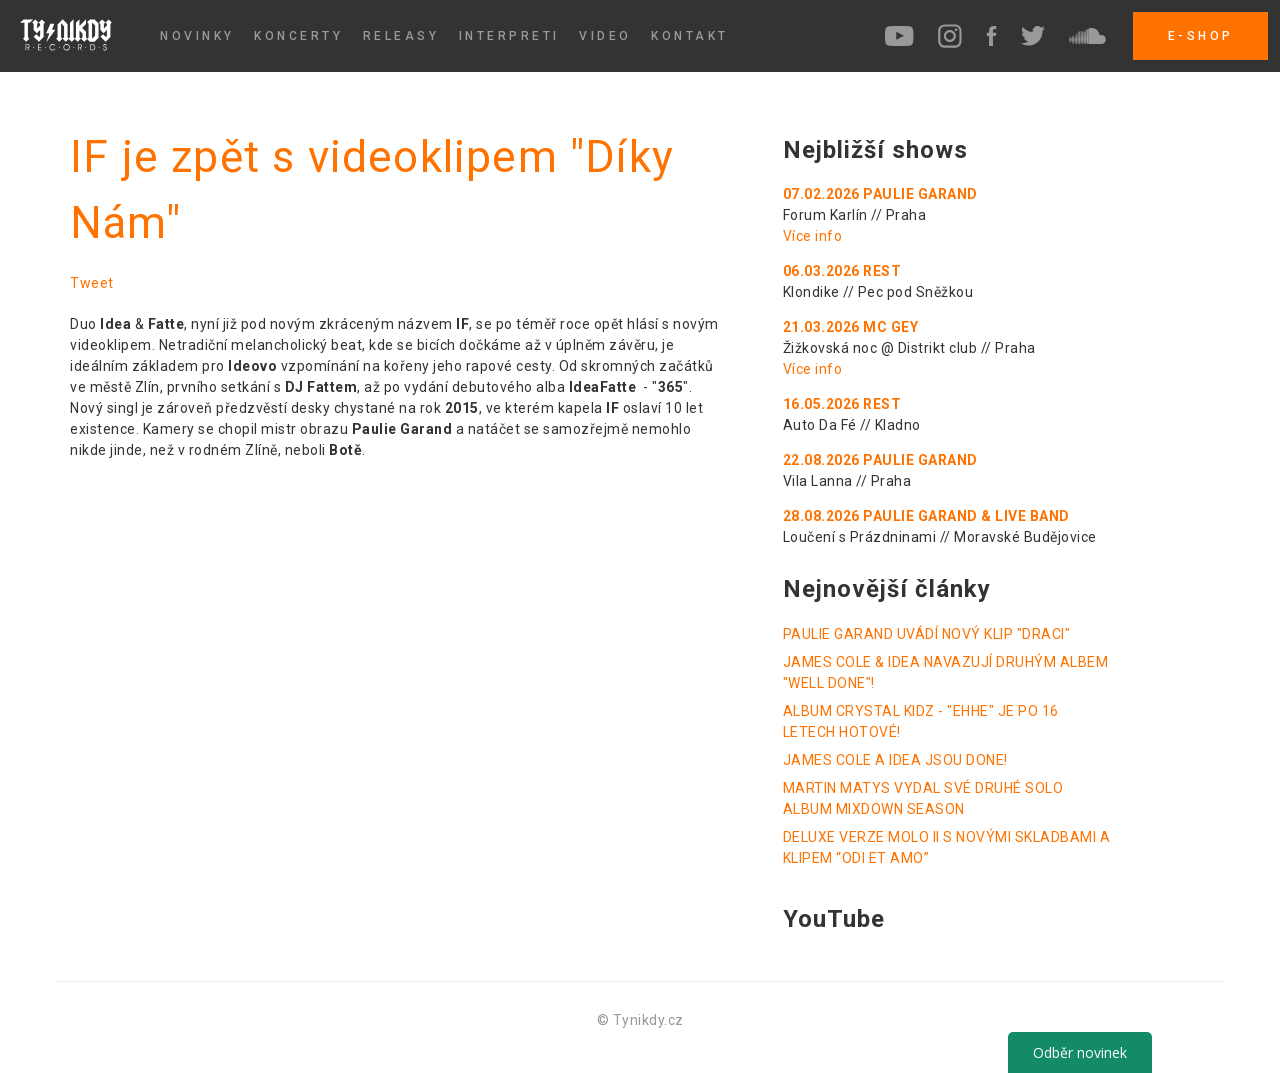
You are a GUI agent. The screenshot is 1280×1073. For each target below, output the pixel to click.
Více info (813, 236)
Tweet (92, 283)
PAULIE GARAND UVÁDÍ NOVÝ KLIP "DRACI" (927, 634)
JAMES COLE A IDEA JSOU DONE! (895, 760)
